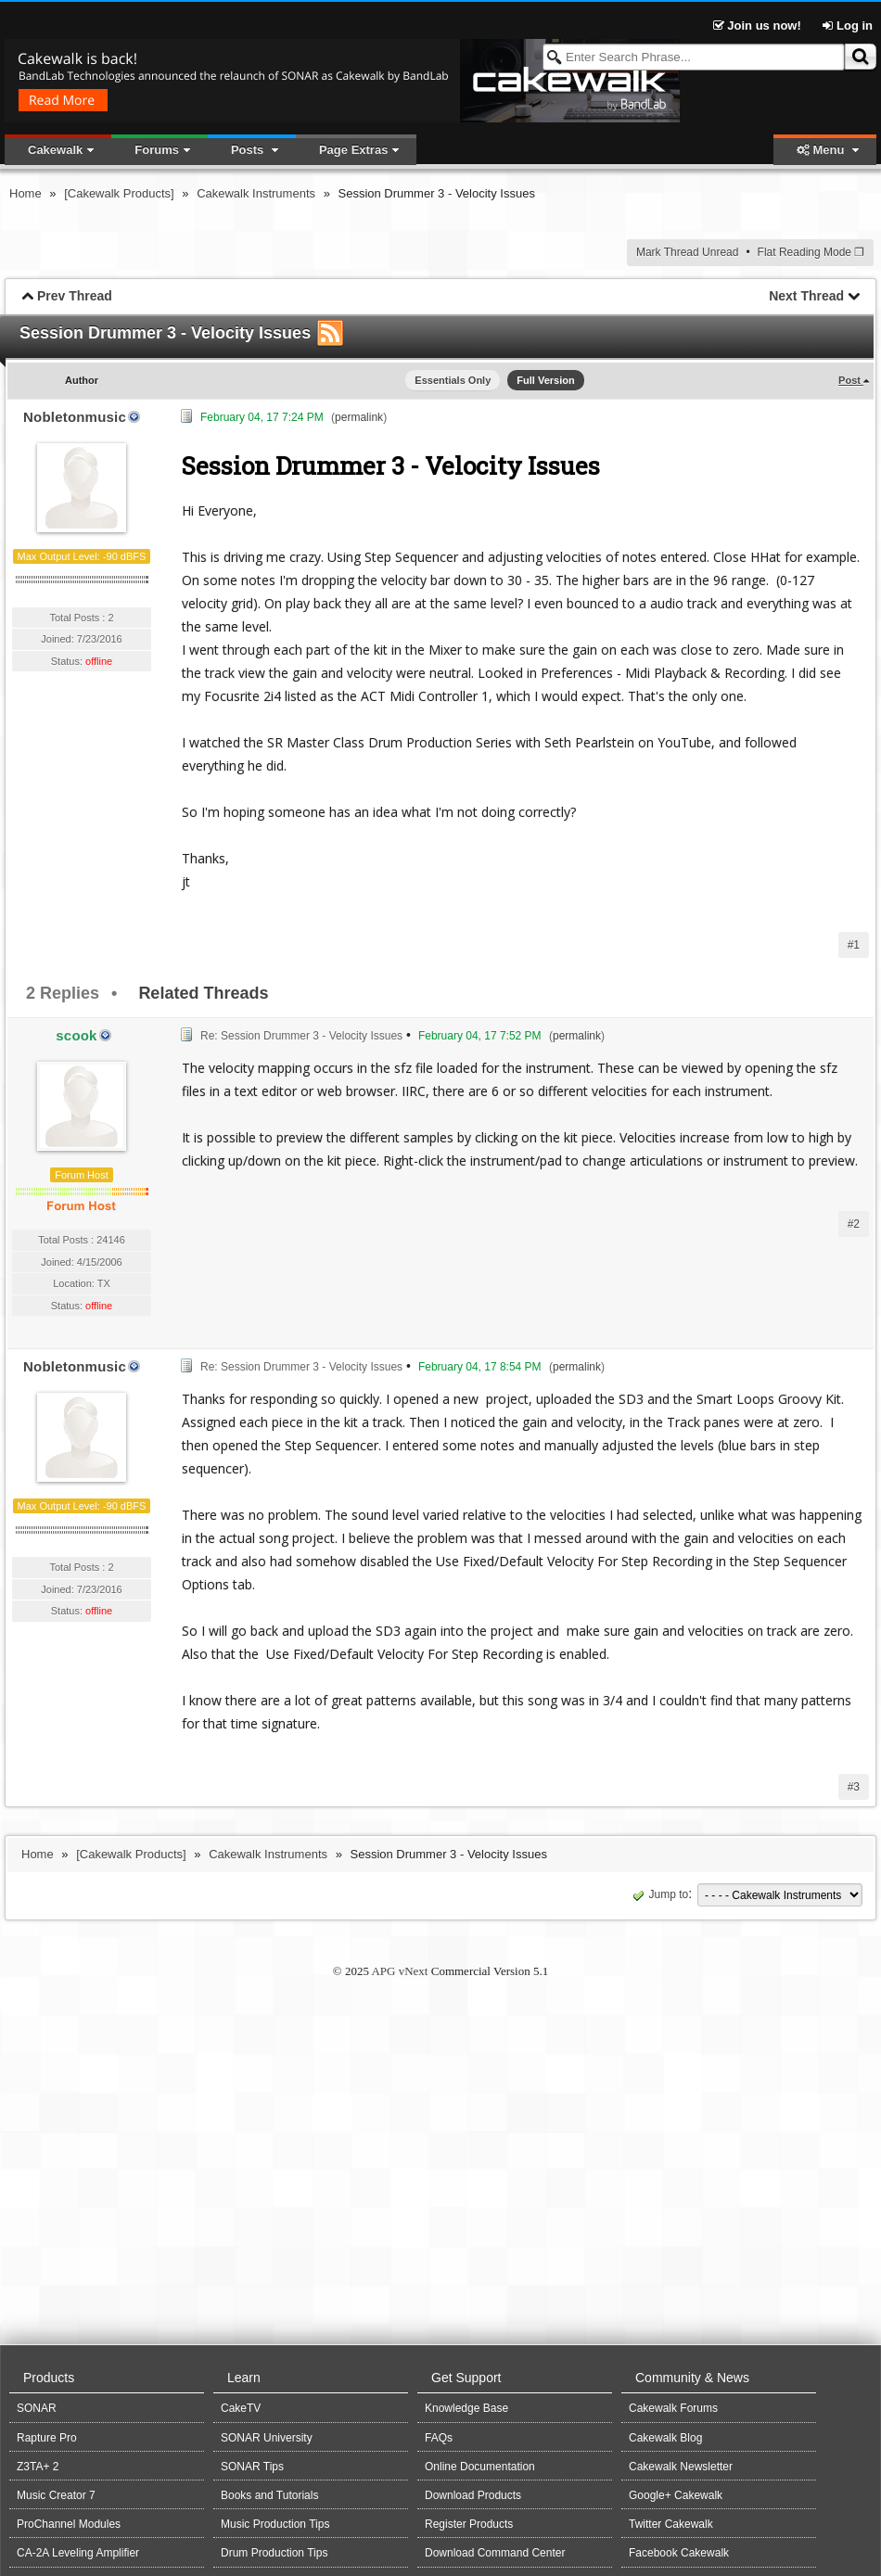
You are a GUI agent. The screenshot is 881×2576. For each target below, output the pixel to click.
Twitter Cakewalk (671, 2524)
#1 (854, 944)
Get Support (466, 2377)
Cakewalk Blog (665, 2437)
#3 (854, 1786)
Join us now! (759, 25)
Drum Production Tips (274, 2552)
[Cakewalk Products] (119, 193)
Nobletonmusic (74, 417)
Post (850, 380)
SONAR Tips (252, 2466)
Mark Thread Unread (687, 252)
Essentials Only (453, 380)
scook (76, 1035)
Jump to (659, 1894)
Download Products (473, 2495)
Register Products (469, 2524)
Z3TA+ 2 (37, 2466)
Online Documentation (480, 2466)
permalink (359, 417)
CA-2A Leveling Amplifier (78, 2552)
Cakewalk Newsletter (681, 2466)
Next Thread (806, 295)
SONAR (37, 2408)
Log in (848, 25)
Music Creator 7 (56, 2495)
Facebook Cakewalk (679, 2552)
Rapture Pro (47, 2437)
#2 (854, 1224)
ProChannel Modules (69, 2524)
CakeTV (241, 2408)
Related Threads (203, 993)
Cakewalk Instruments (256, 193)
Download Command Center (495, 2552)
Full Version (545, 380)
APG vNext (399, 1971)
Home (25, 193)
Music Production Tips (275, 2524)
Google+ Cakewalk (675, 2495)
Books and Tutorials (269, 2495)
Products (48, 2377)
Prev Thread (74, 295)
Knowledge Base (466, 2408)
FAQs (439, 2437)
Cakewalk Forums (673, 2408)
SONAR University (267, 2437)
